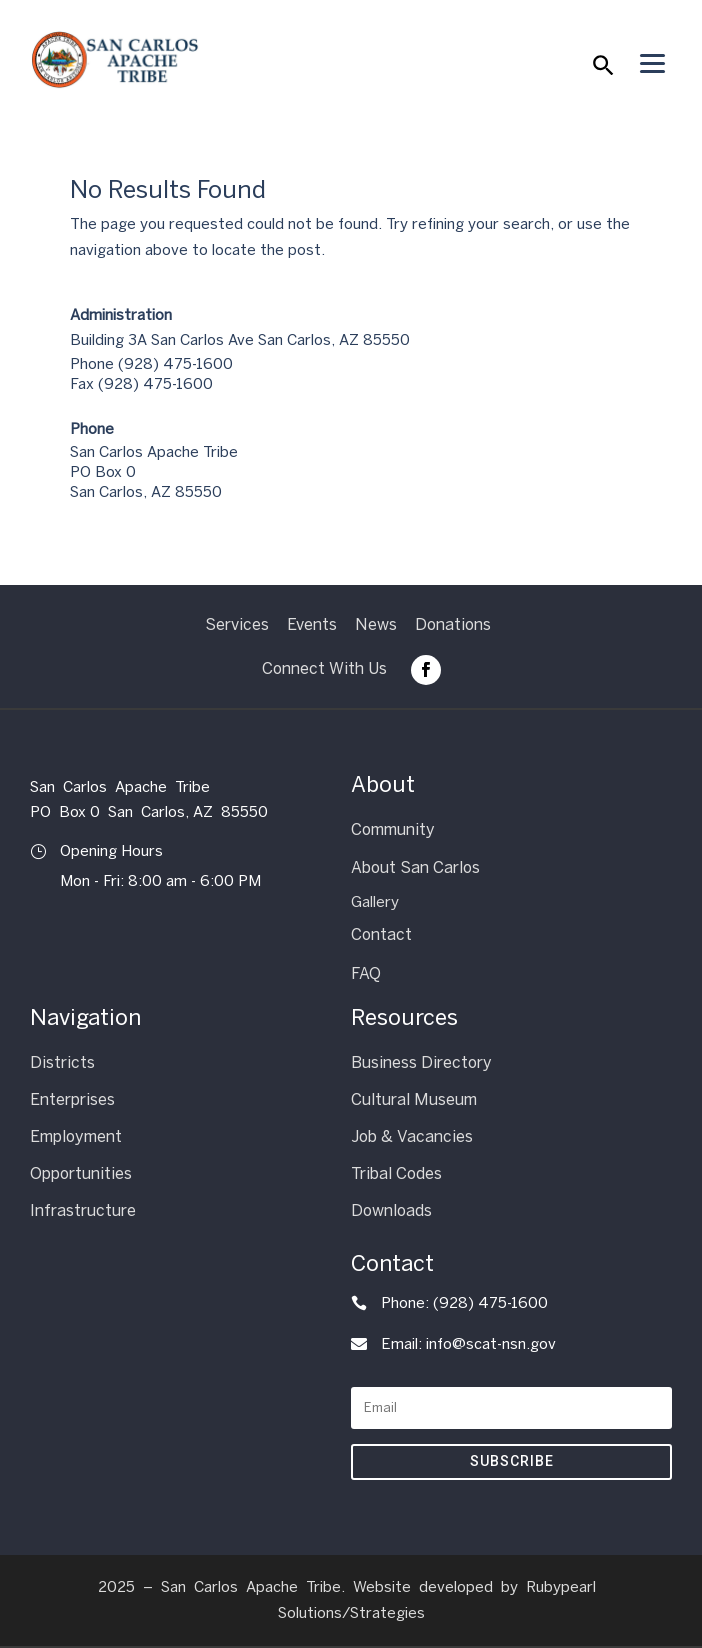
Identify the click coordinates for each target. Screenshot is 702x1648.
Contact (381, 934)
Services (237, 624)
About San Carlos (415, 867)
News (376, 624)
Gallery (375, 902)
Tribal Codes (396, 1173)
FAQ (366, 973)
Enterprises (72, 1099)
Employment (76, 1136)
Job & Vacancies (412, 1136)
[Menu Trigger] (652, 63)
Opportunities (81, 1173)
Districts (62, 1062)
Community (393, 829)
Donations (453, 624)
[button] (602, 70)
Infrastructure (83, 1210)
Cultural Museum (414, 1099)
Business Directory (421, 1062)
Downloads (391, 1210)
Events (312, 624)
